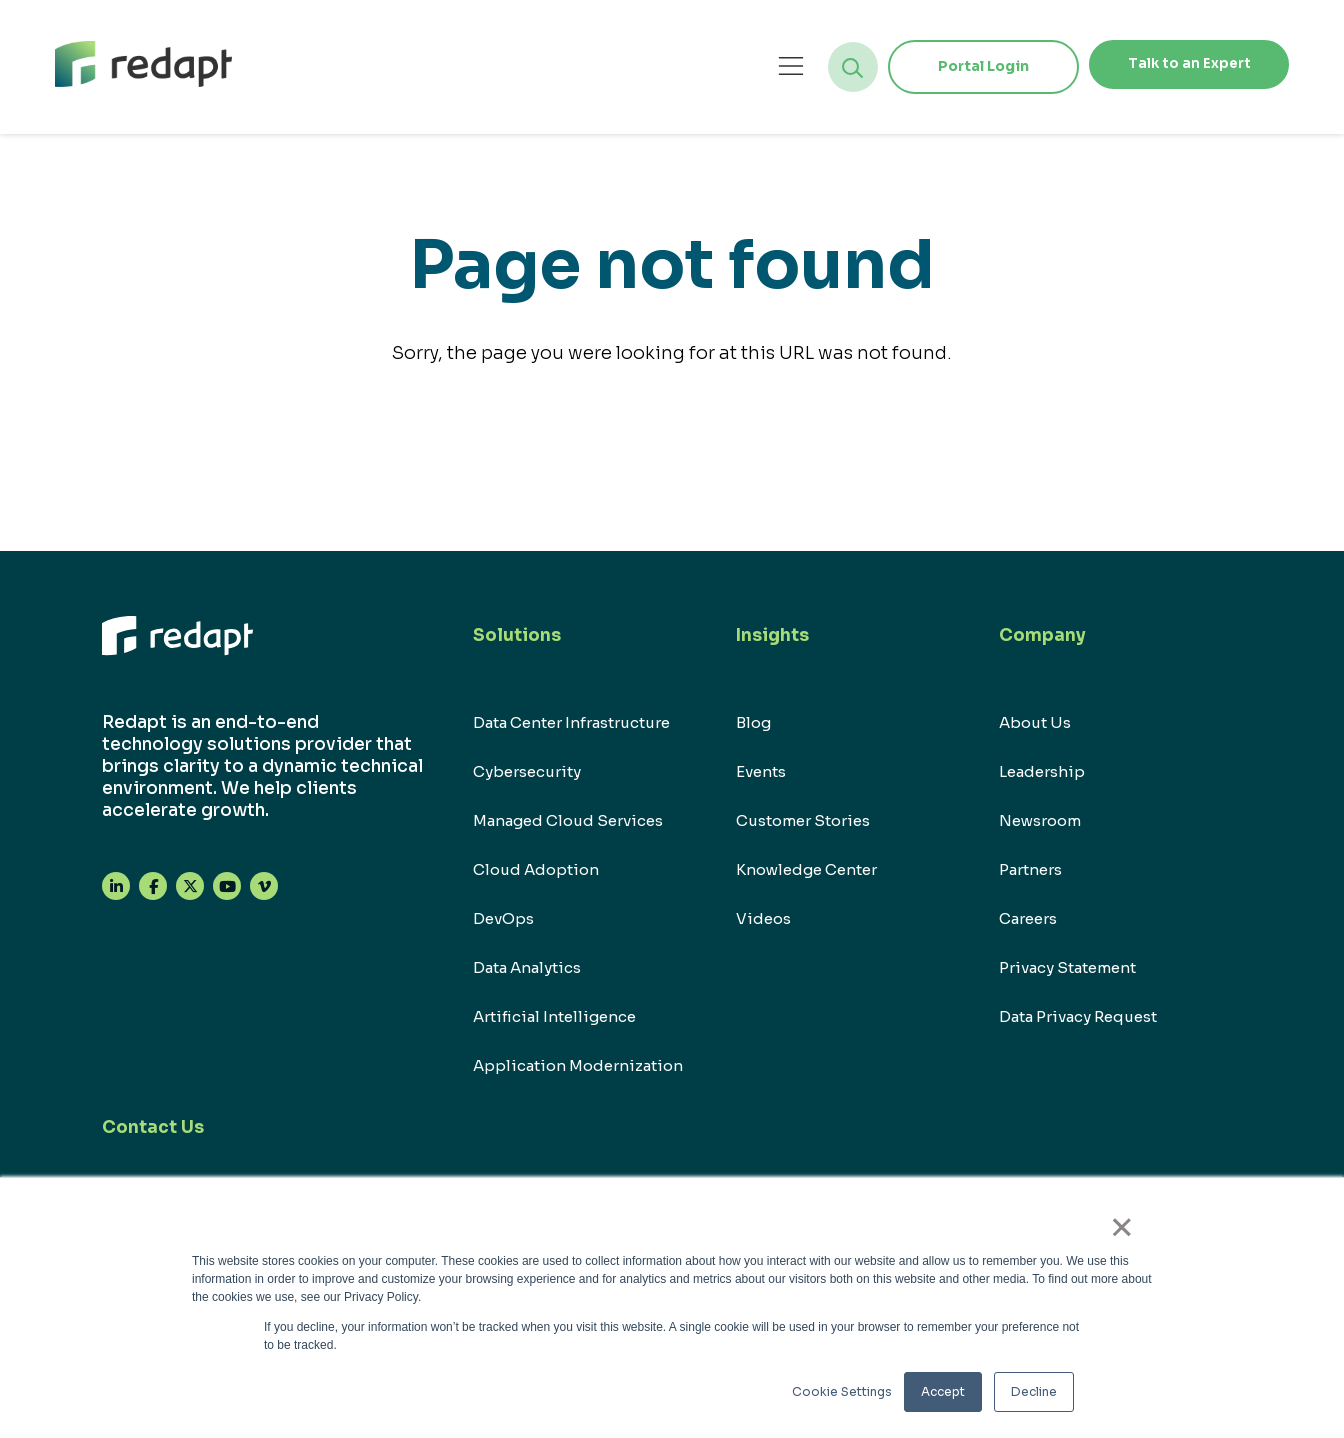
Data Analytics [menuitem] (527, 967)
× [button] (1131, 1233)
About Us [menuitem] (1035, 722)
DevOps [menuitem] (503, 918)
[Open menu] (766, 66)
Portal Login (959, 66)
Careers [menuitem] (1028, 918)
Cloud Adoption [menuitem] (536, 869)
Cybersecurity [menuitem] (527, 771)
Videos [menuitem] (763, 918)
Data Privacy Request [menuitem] (1078, 1016)
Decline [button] (1034, 1391)
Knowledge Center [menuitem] (806, 869)
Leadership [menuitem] (1042, 771)
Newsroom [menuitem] (1040, 820)
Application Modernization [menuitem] (578, 1065)
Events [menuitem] (761, 771)
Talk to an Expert (1177, 66)
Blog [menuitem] (753, 722)
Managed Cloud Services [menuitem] (568, 820)
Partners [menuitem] (1030, 869)
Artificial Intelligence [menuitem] (554, 1016)
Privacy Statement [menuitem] (1067, 967)
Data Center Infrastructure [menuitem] (571, 722)
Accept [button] (943, 1391)
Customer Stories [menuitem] (803, 820)
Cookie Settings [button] (842, 1391)
